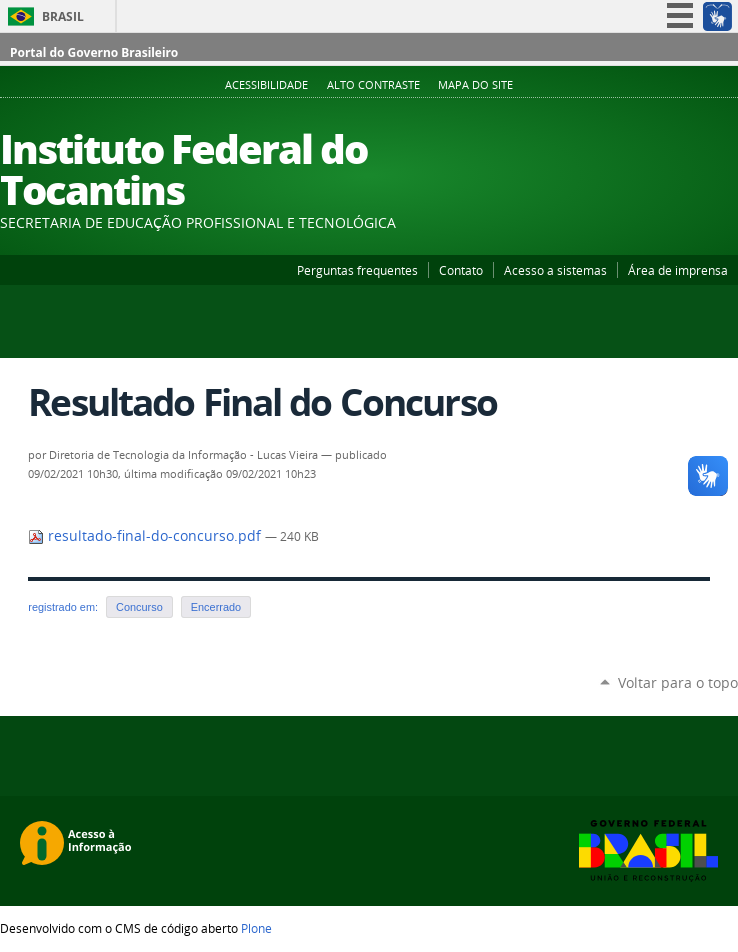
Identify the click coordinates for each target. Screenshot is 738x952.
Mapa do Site (475, 85)
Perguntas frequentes (357, 270)
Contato (461, 270)
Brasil (63, 16)
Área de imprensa (678, 270)
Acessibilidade (266, 85)
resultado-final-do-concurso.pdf (146, 536)
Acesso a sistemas (555, 270)
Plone (256, 928)
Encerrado (216, 607)
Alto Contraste (373, 85)
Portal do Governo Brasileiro (94, 52)
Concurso (139, 607)
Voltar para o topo (678, 682)
